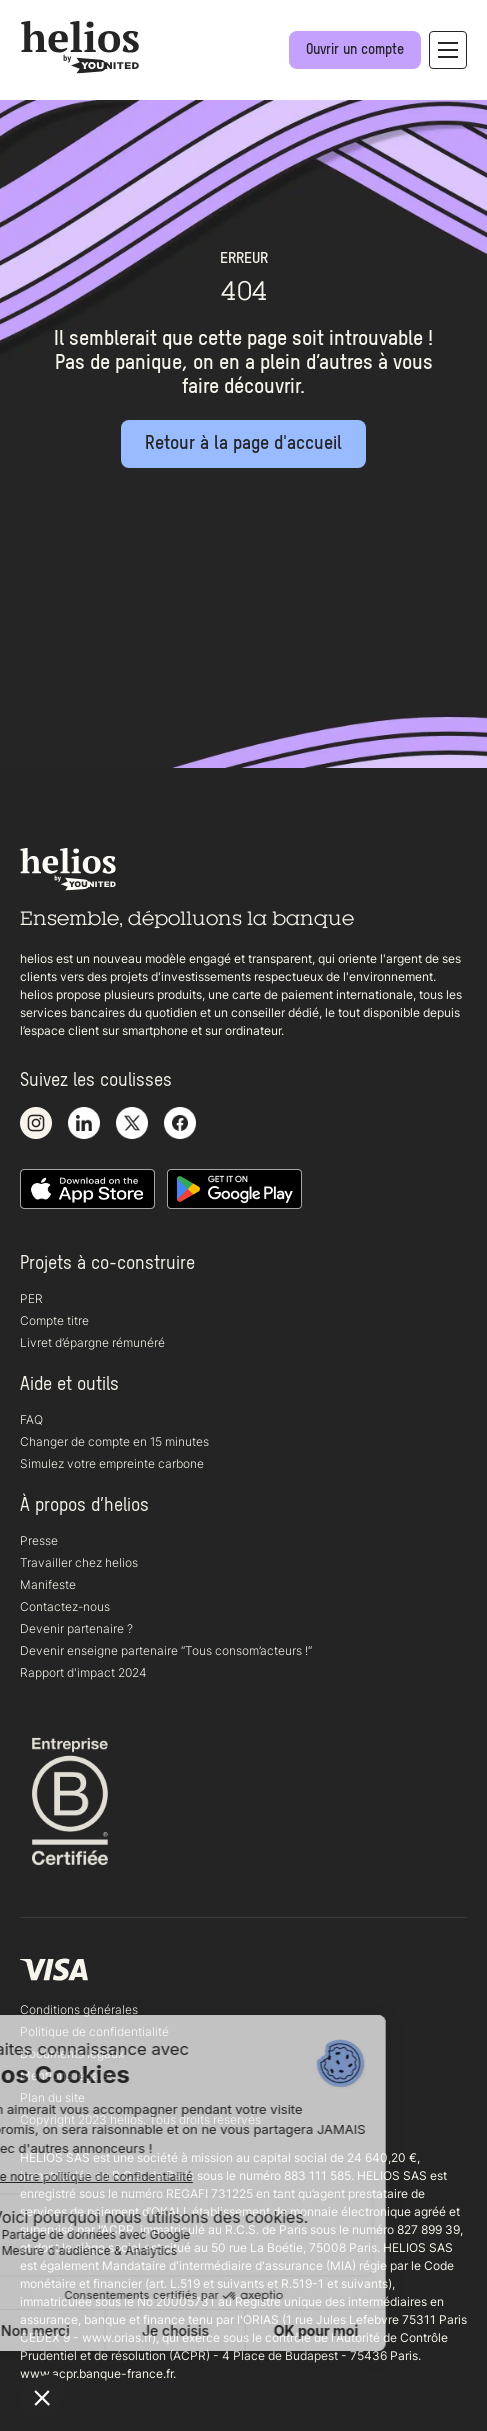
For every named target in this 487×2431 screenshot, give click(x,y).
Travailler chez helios (79, 1562)
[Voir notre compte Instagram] (36, 1124)
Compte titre (54, 1320)
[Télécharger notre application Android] (234, 1190)
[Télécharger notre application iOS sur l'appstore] (87, 1190)
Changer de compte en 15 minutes (114, 1441)
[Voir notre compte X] (132, 1124)
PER (31, 1298)
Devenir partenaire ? (76, 1628)
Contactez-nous (65, 1606)
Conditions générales (79, 2009)
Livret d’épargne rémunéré (92, 1342)
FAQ (31, 1419)
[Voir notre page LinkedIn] (84, 1124)
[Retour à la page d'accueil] (243, 444)
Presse (39, 1540)
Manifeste (48, 1584)
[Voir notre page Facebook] (180, 1124)
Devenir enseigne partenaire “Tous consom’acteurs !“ (166, 1650)
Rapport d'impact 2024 (83, 1672)
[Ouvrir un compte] (355, 50)
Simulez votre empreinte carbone (112, 1463)
